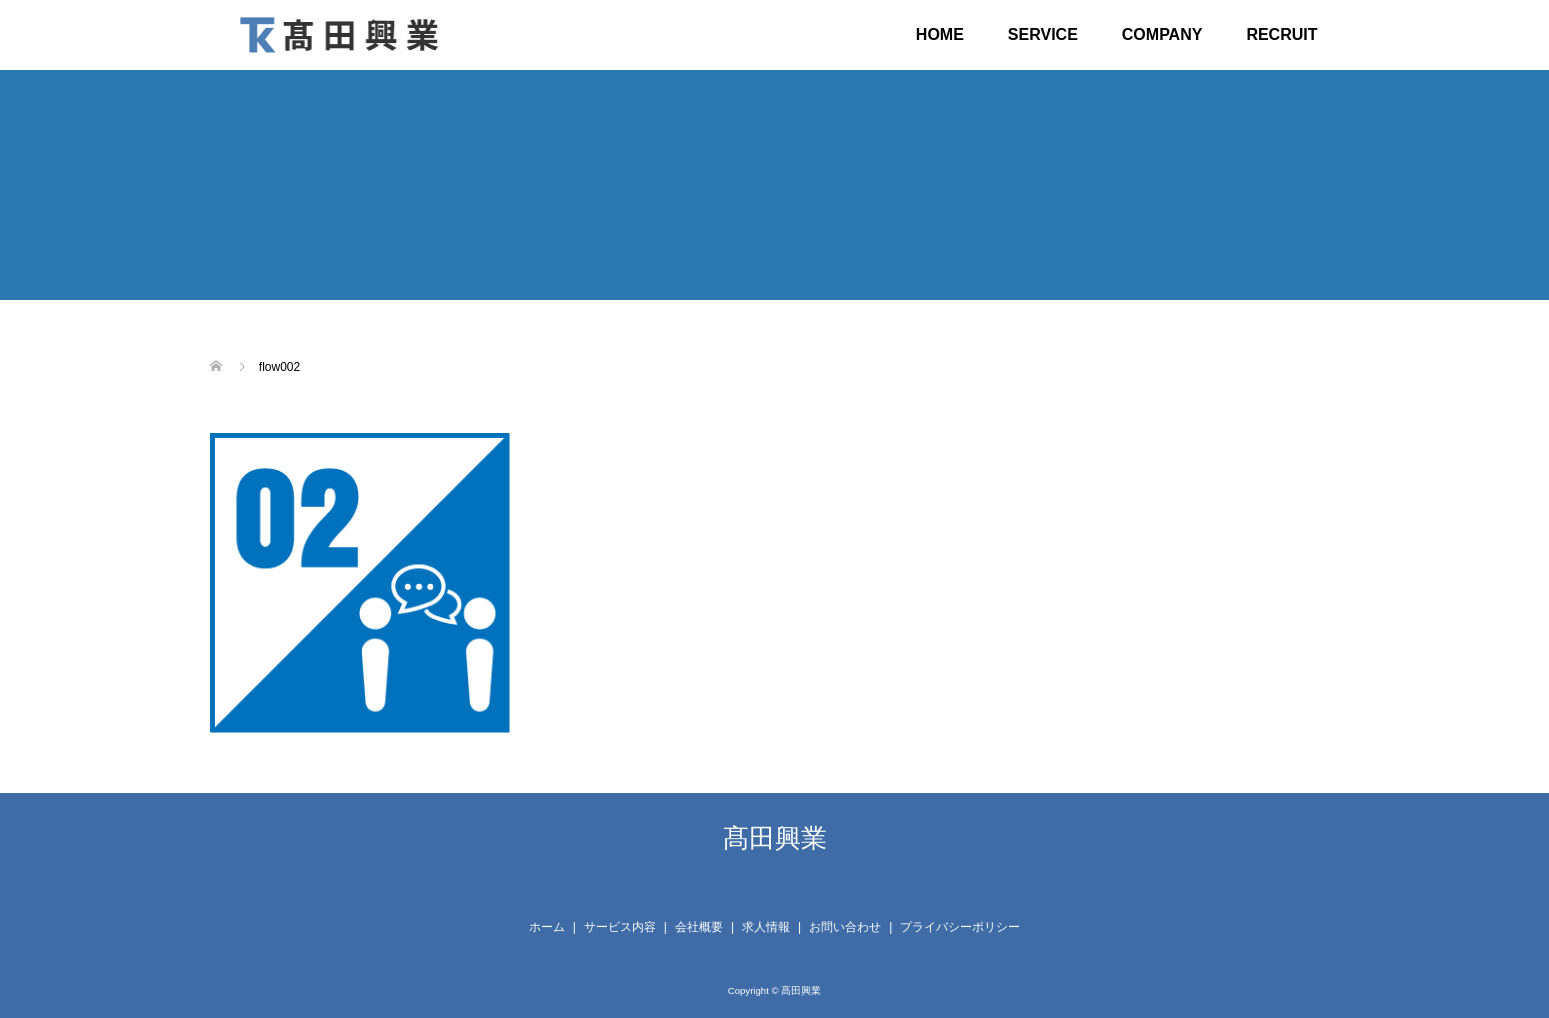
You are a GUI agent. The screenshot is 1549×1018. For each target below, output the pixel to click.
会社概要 (699, 927)
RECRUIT (1281, 34)
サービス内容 (620, 927)
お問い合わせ (845, 927)
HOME (940, 34)
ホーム (547, 927)
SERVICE (1043, 34)
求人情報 (766, 927)
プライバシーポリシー (960, 927)
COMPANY (1162, 34)
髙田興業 (775, 838)
